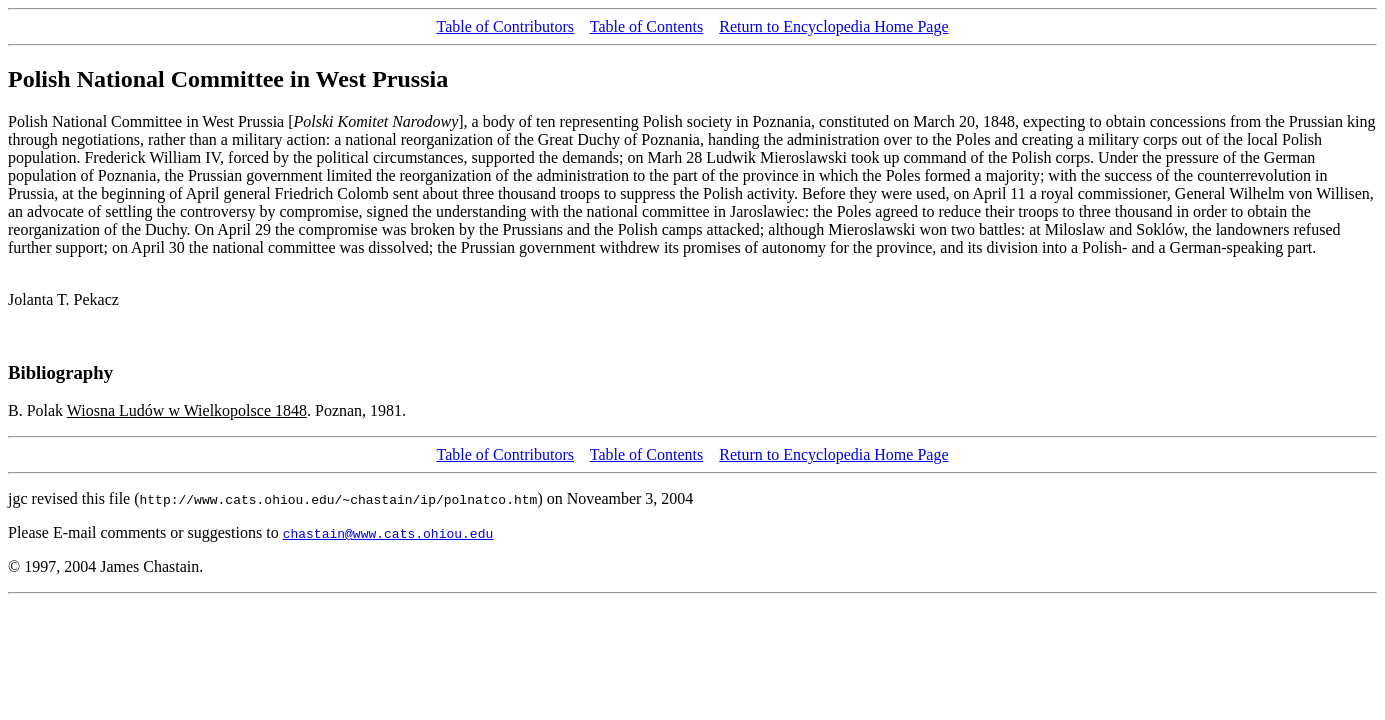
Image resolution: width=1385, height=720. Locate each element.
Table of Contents (647, 26)
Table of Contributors (505, 26)
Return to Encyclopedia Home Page (833, 26)
